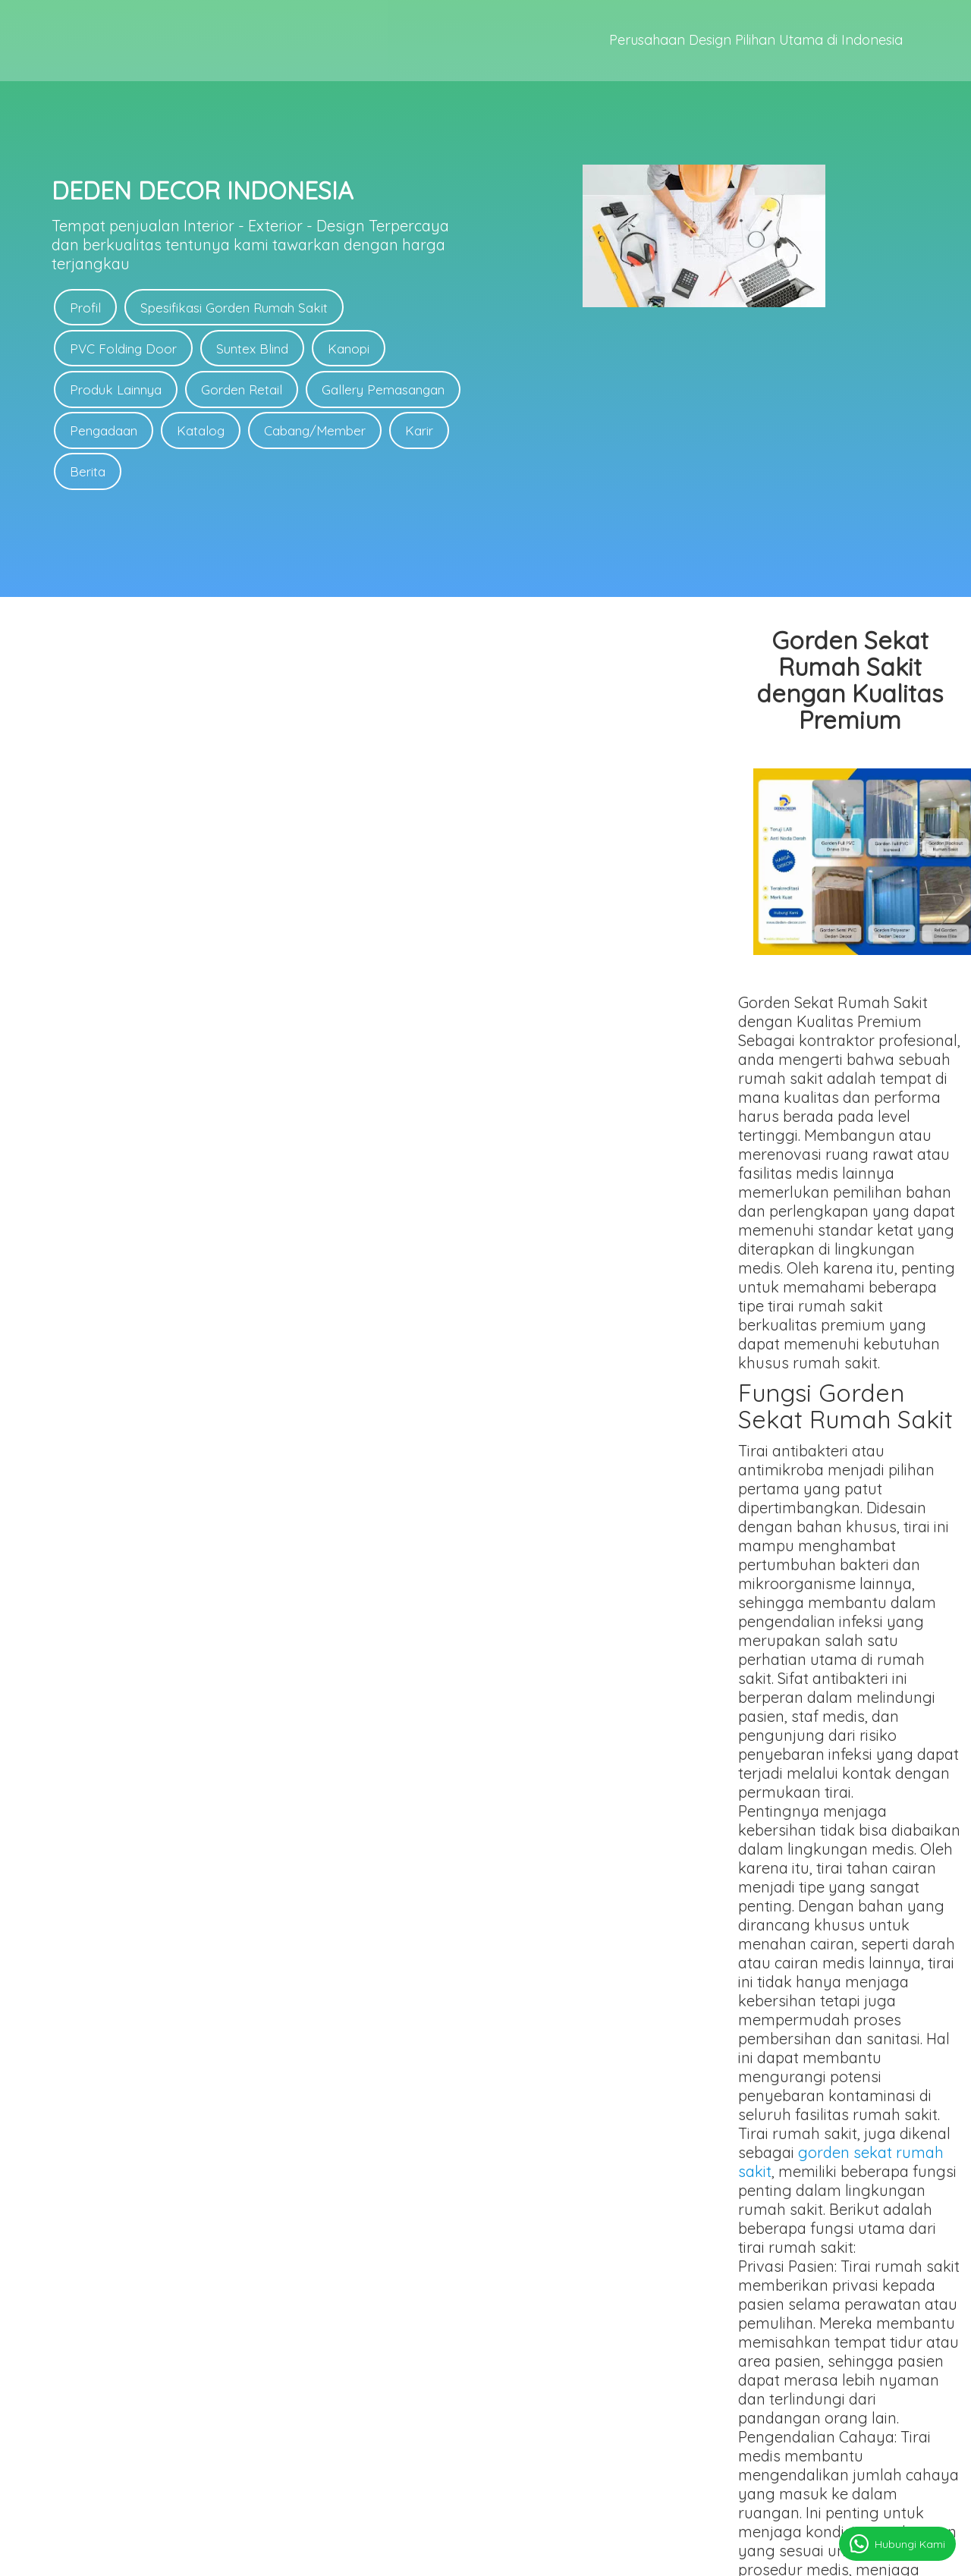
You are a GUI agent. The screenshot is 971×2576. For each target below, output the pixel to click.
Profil (86, 308)
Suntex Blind (254, 349)
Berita (88, 474)
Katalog (203, 433)
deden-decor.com (532, 2558)
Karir (425, 433)
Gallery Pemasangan (386, 391)
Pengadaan (104, 433)
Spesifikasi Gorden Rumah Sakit (236, 308)
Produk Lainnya (116, 391)
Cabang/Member (319, 433)
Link (669, 2387)
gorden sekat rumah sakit (395, 1434)
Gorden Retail (243, 391)
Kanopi (352, 349)
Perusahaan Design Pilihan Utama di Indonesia (756, 43)
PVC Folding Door (124, 349)
